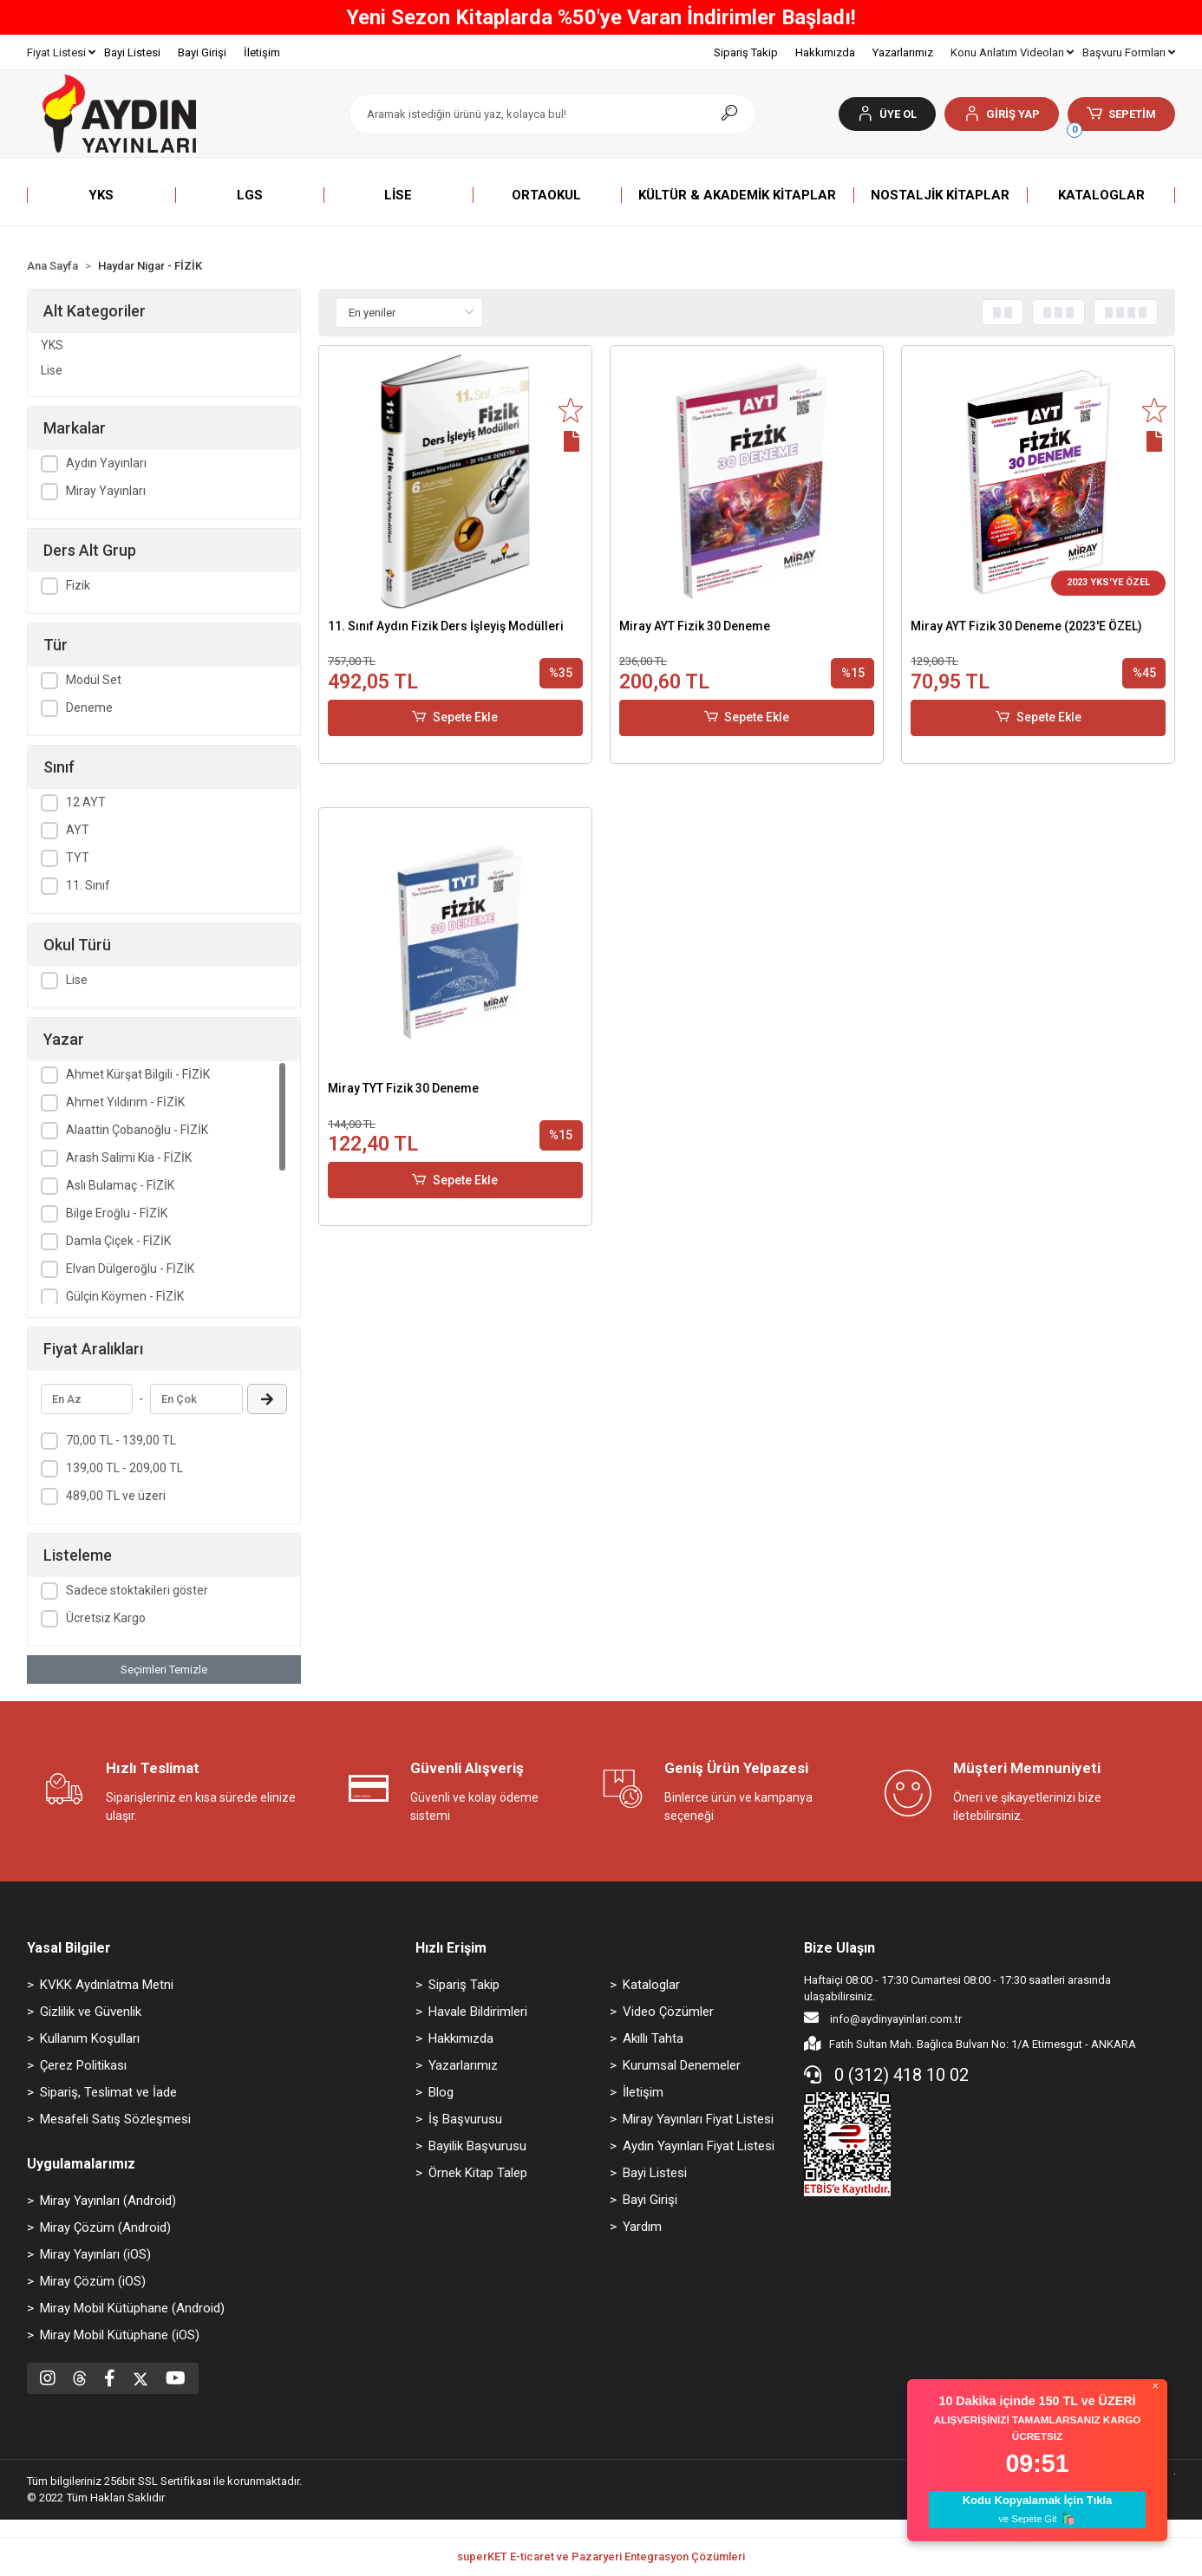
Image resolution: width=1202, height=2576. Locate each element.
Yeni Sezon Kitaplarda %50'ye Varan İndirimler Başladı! (601, 17)
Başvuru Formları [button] (1128, 52)
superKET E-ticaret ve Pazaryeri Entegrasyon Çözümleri (601, 2556)
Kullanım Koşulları (90, 2038)
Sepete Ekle (455, 718)
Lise (51, 370)
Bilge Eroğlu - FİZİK (116, 1213)
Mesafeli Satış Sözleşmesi (115, 2119)
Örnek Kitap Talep (477, 2173)
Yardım (642, 2226)
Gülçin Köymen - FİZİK (125, 1296)
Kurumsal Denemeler (682, 2065)
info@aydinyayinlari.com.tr (883, 2017)
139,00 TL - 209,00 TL (124, 1468)
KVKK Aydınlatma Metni (106, 1984)
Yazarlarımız (902, 52)
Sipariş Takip (746, 52)
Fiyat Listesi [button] (61, 52)
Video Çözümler (668, 2011)
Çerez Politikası (83, 2065)
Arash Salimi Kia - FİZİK (129, 1157)
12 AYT (86, 802)
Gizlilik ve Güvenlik (90, 2011)
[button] (1001, 114)
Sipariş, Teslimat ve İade (108, 2092)
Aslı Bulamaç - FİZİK (120, 1185)
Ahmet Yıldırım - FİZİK (125, 1102)
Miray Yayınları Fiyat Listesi (698, 2119)
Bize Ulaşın (839, 1948)
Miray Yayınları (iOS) (95, 2254)
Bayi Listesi (132, 52)
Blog (441, 2092)
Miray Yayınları (106, 491)
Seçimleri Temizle (164, 1669)
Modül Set (93, 680)
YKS (52, 345)
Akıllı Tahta (653, 2038)
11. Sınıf (88, 885)
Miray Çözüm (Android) (105, 2227)
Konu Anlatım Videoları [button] (1012, 52)
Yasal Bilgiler (69, 1948)
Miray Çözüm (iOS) (93, 2281)
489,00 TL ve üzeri (116, 1496)
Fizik (78, 585)
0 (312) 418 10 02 (886, 2074)
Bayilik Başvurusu (477, 2146)
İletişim (262, 52)
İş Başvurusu (465, 2119)
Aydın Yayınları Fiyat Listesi (698, 2146)
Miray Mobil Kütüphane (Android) (132, 2308)
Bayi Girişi (202, 52)
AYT (77, 830)
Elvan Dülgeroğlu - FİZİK (130, 1268)
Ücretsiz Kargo (106, 1618)
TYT (77, 857)
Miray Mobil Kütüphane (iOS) (119, 2335)
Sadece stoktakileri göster (137, 1590)
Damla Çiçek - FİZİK (118, 1241)
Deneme (89, 707)
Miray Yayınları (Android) (108, 2200)
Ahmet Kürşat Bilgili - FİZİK (138, 1074)
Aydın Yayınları (106, 463)
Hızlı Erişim (451, 1948)
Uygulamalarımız (81, 2163)
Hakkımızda (825, 52)
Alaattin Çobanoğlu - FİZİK (137, 1130)
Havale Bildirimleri (477, 2011)
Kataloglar (651, 1984)
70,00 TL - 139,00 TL (121, 1440)
